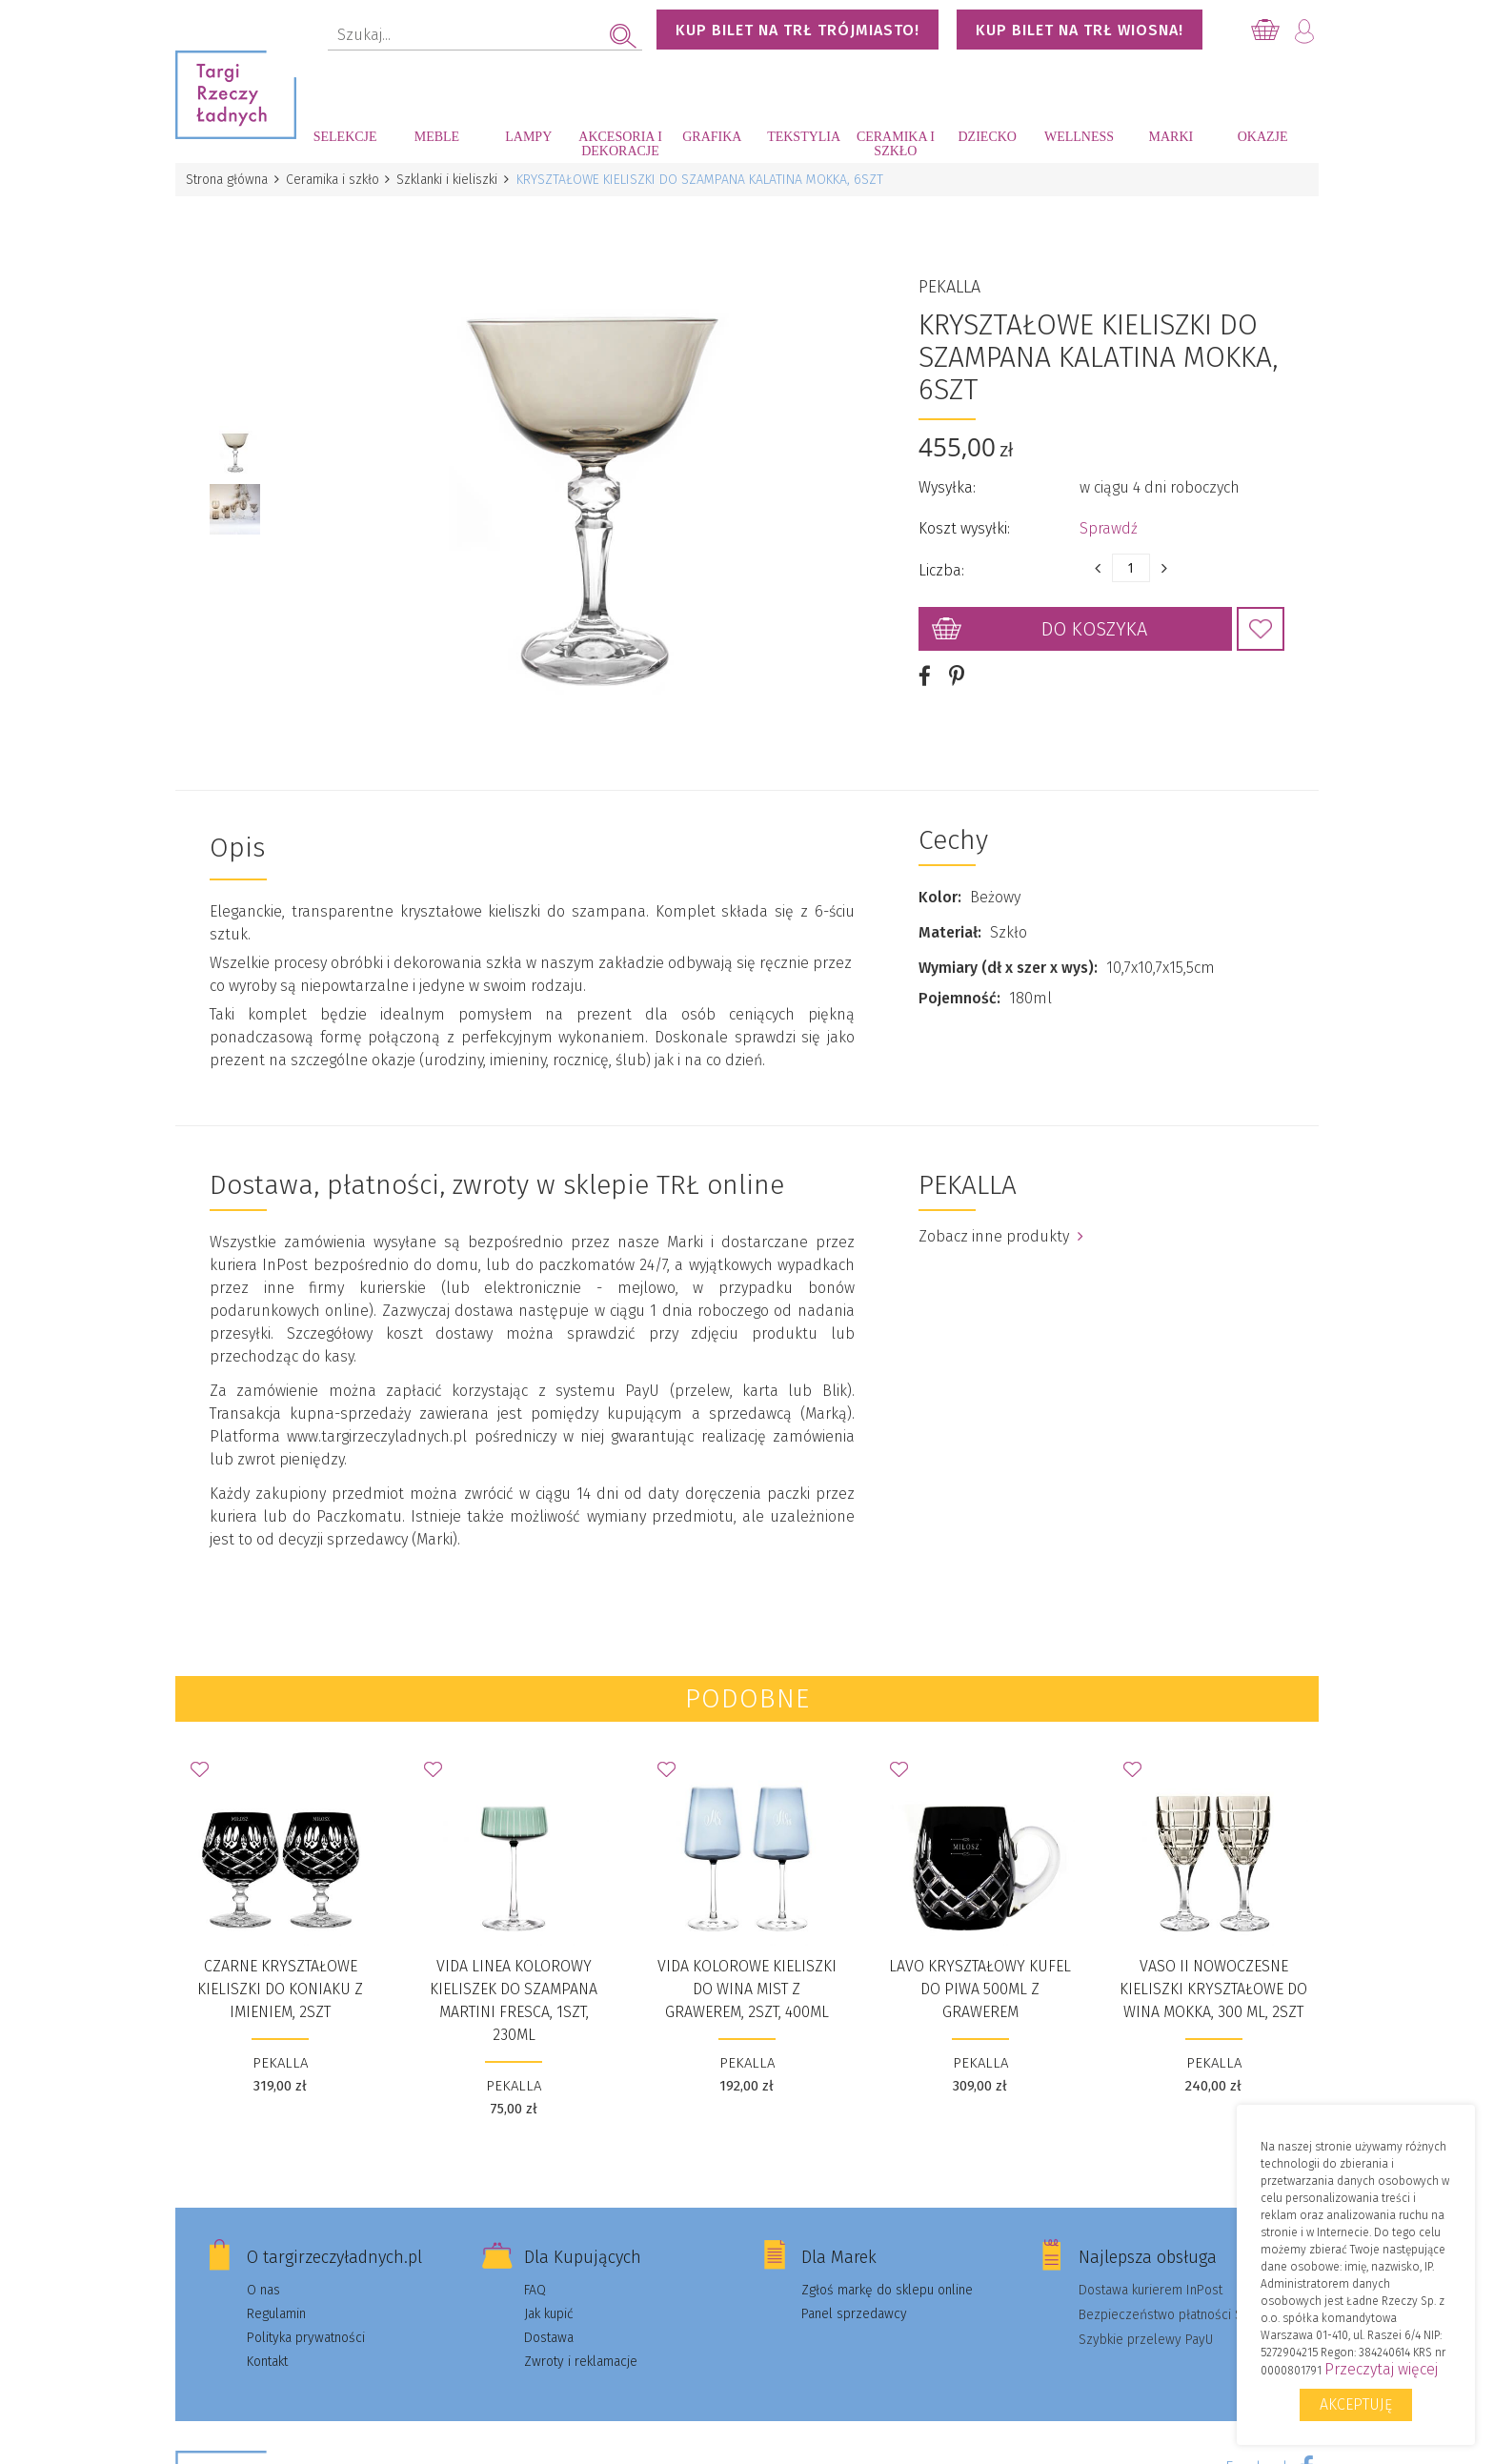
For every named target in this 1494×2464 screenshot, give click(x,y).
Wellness (1079, 137)
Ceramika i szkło (896, 144)
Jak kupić (549, 2299)
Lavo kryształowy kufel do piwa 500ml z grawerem (980, 1974)
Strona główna (228, 180)
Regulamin (276, 2299)
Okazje (1263, 137)
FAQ (535, 2275)
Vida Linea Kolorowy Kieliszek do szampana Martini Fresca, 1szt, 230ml (513, 1985)
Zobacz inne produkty (1001, 1221)
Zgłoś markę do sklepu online (887, 2275)
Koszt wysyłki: (964, 521)
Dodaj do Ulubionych (1260, 621)
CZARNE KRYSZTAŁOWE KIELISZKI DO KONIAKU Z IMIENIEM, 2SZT (280, 1974)
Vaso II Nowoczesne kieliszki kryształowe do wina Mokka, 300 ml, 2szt (1213, 1974)
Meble (436, 137)
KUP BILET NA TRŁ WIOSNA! (1079, 30)
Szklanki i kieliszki (452, 180)
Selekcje (345, 137)
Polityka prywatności (306, 2322)
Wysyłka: (947, 480)
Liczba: (941, 563)
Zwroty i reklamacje (580, 2346)
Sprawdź (1109, 521)
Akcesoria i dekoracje (620, 144)
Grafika (711, 137)
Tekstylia (803, 137)
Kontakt (267, 2346)
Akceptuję (1356, 2404)
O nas (263, 2275)
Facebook (1257, 2452)
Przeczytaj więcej (1381, 2369)
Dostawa (549, 2322)
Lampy (528, 137)
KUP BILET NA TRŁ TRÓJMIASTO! (797, 30)
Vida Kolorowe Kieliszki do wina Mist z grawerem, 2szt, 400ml (747, 1974)
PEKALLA (949, 279)
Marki (1170, 137)
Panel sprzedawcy (854, 2299)
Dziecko (988, 137)
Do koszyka (1094, 621)
